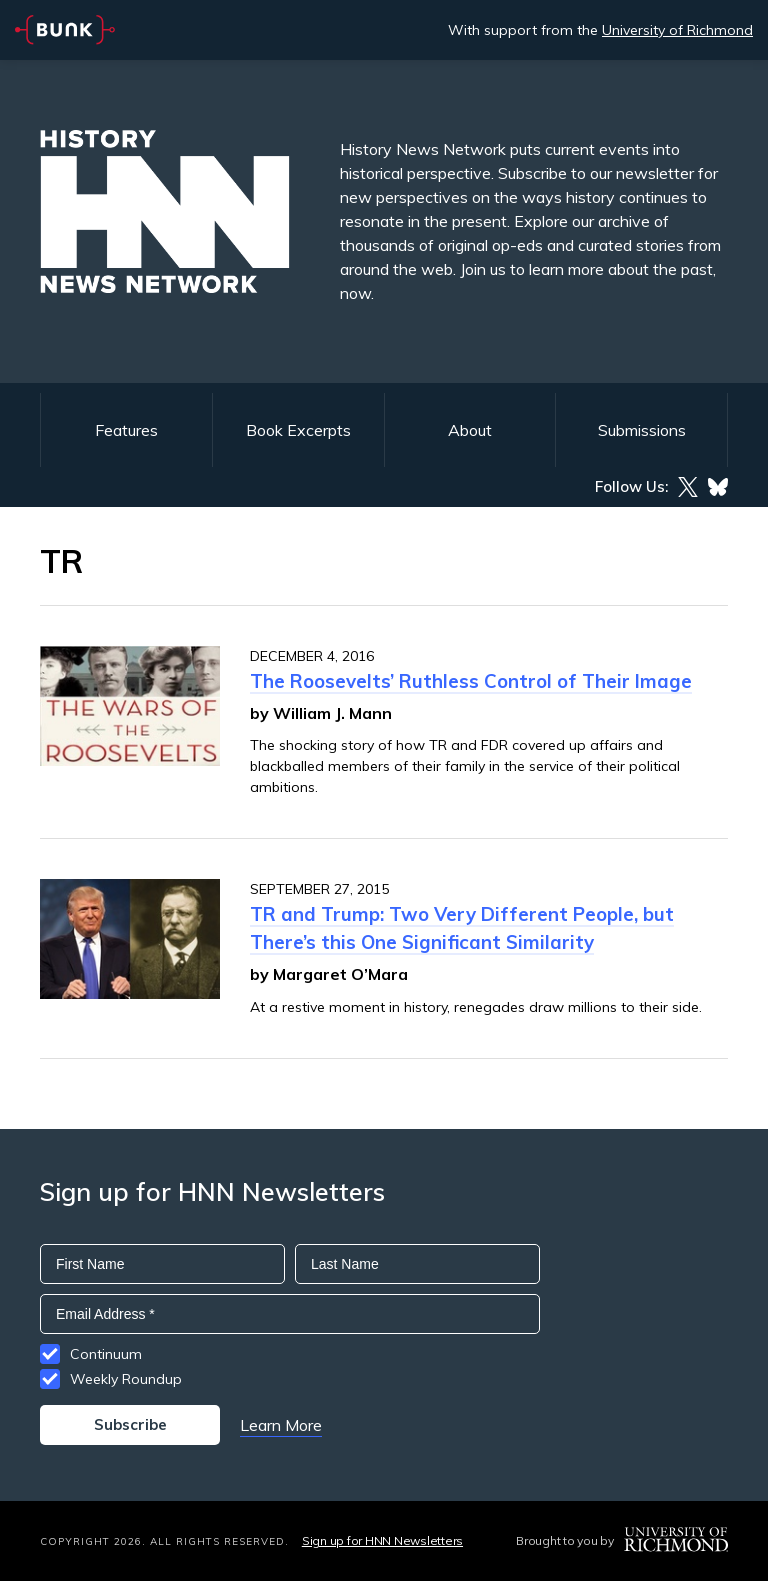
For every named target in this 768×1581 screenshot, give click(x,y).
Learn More (281, 1425)
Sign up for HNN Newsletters (382, 1540)
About (470, 430)
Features (126, 430)
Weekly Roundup (126, 1379)
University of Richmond (677, 30)
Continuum (106, 1354)
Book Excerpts (298, 430)
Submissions (642, 430)
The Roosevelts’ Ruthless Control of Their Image (471, 681)
